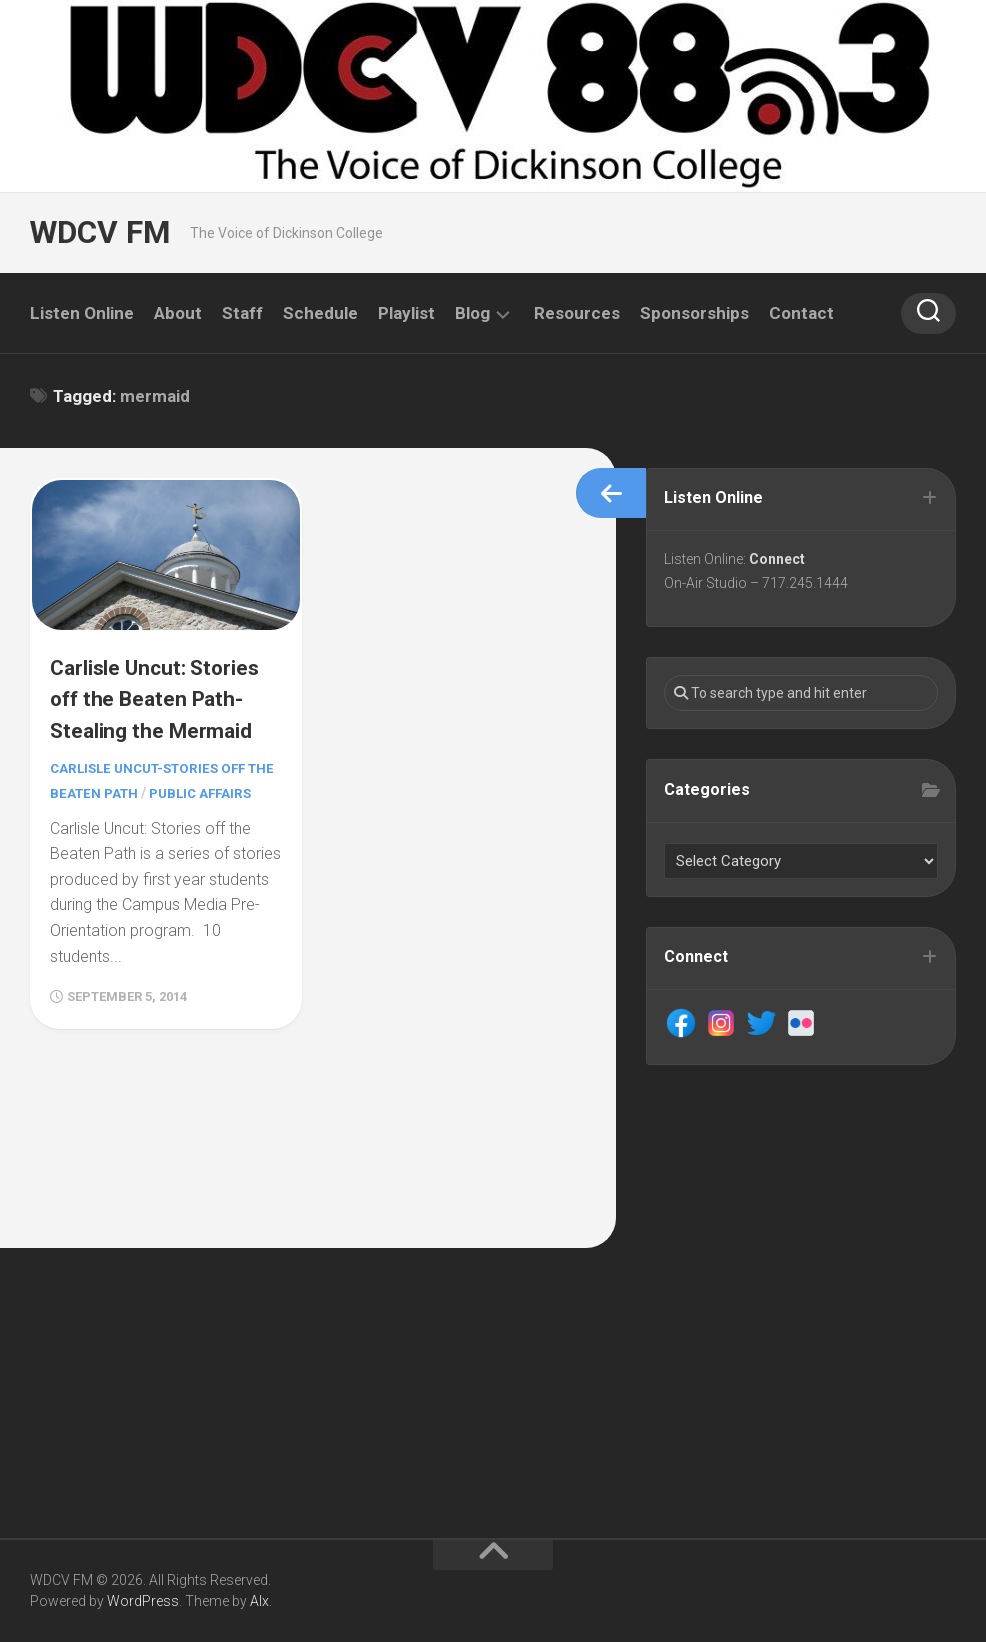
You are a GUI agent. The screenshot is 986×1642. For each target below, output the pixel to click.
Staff (242, 313)
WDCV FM (97, 232)
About (178, 313)
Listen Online (82, 313)
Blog (472, 313)
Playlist (406, 313)
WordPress (143, 1601)
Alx (259, 1601)
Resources (577, 313)
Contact (801, 313)
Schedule (320, 313)
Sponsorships (694, 313)
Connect (780, 562)
